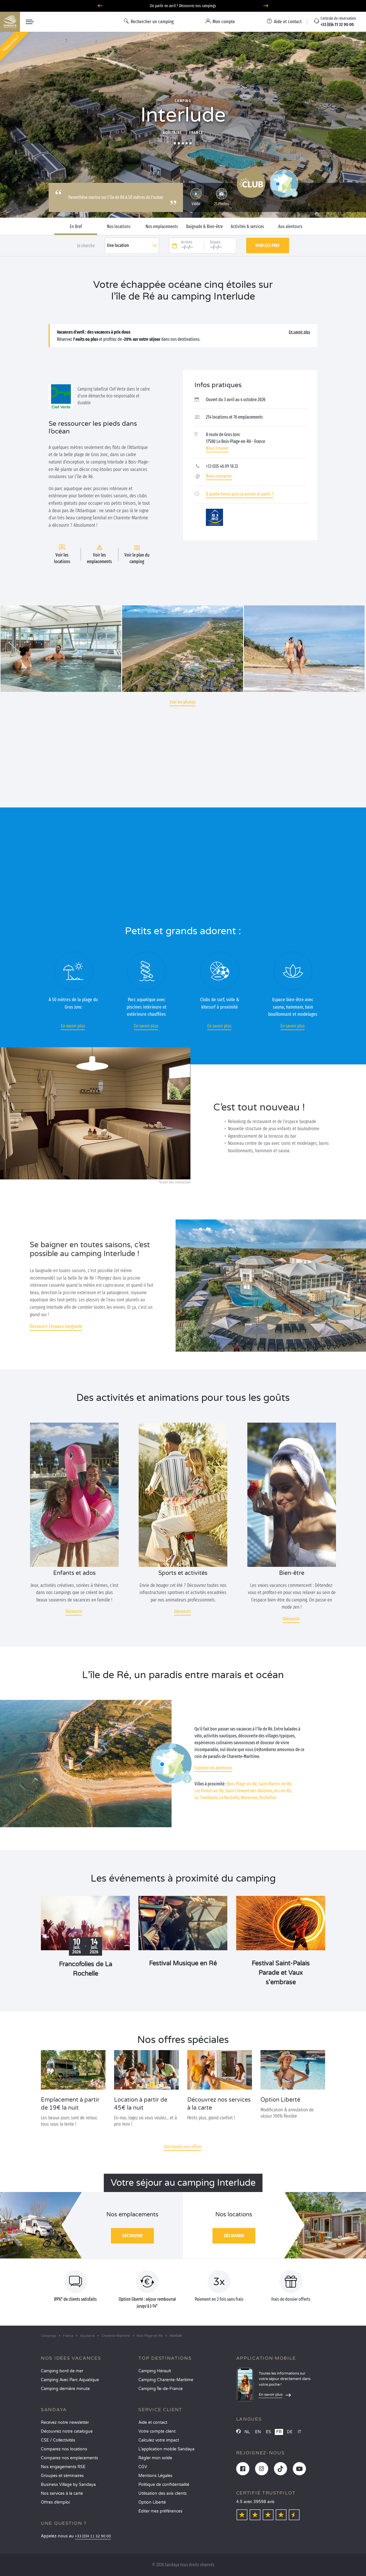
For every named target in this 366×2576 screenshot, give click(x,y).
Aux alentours (290, 226)
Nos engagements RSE (63, 2466)
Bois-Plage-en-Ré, (242, 1784)
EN (258, 2432)
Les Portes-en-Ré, (209, 1790)
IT (299, 2432)
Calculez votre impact (158, 2440)
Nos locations (118, 226)
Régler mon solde (155, 2458)
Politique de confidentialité (163, 2484)
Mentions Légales (155, 2475)
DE (290, 2432)
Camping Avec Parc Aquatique (70, 2379)
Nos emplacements (162, 226)
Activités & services (247, 226)
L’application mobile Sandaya (166, 2449)
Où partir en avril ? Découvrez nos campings (183, 5)
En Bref (76, 226)
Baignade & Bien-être (204, 226)
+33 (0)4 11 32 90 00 (93, 2536)
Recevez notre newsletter (65, 2422)
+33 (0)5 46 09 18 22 (222, 466)
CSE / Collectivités (58, 2440)
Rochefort (268, 1797)
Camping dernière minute (65, 2388)
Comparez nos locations (64, 2449)
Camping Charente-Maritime (165, 2379)
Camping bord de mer (62, 2371)
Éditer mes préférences (160, 2511)
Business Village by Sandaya (68, 2484)
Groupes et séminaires (62, 2475)
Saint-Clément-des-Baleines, (249, 1790)
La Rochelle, (229, 1797)
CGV (142, 2466)
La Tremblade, (206, 1797)
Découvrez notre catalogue (67, 2431)
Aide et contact (152, 2422)
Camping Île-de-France (160, 2388)
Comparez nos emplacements (69, 2458)
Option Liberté (152, 2502)
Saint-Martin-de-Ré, (275, 1784)
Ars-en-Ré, (283, 1790)
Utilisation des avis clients (162, 2493)
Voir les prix (267, 245)
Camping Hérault (154, 2371)
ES (268, 2432)
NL (247, 2432)
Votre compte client (157, 2431)
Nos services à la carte (62, 2493)
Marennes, (249, 1797)
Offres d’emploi (55, 2502)
